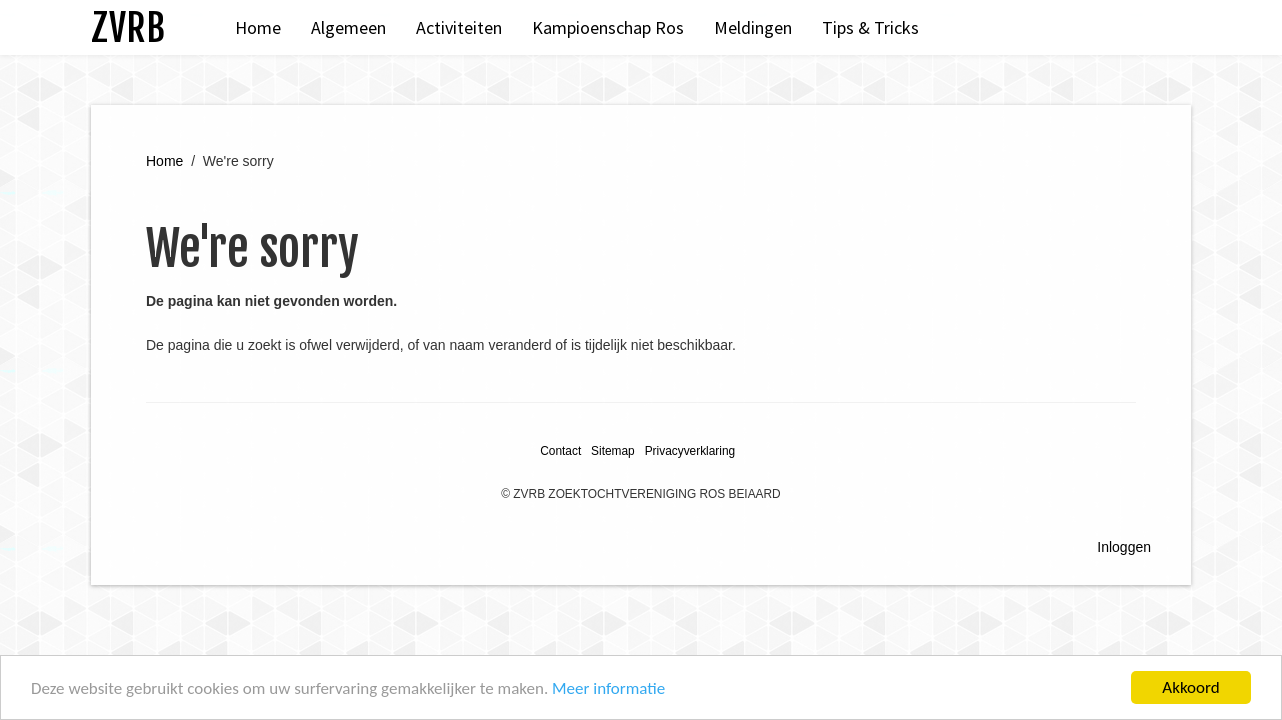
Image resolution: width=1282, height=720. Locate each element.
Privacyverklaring (690, 451)
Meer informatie (608, 688)
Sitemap (613, 451)
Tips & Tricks (870, 27)
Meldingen (753, 27)
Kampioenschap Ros (608, 27)
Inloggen (1124, 547)
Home (258, 27)
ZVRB (128, 27)
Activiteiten (459, 27)
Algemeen (348, 27)
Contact (560, 451)
